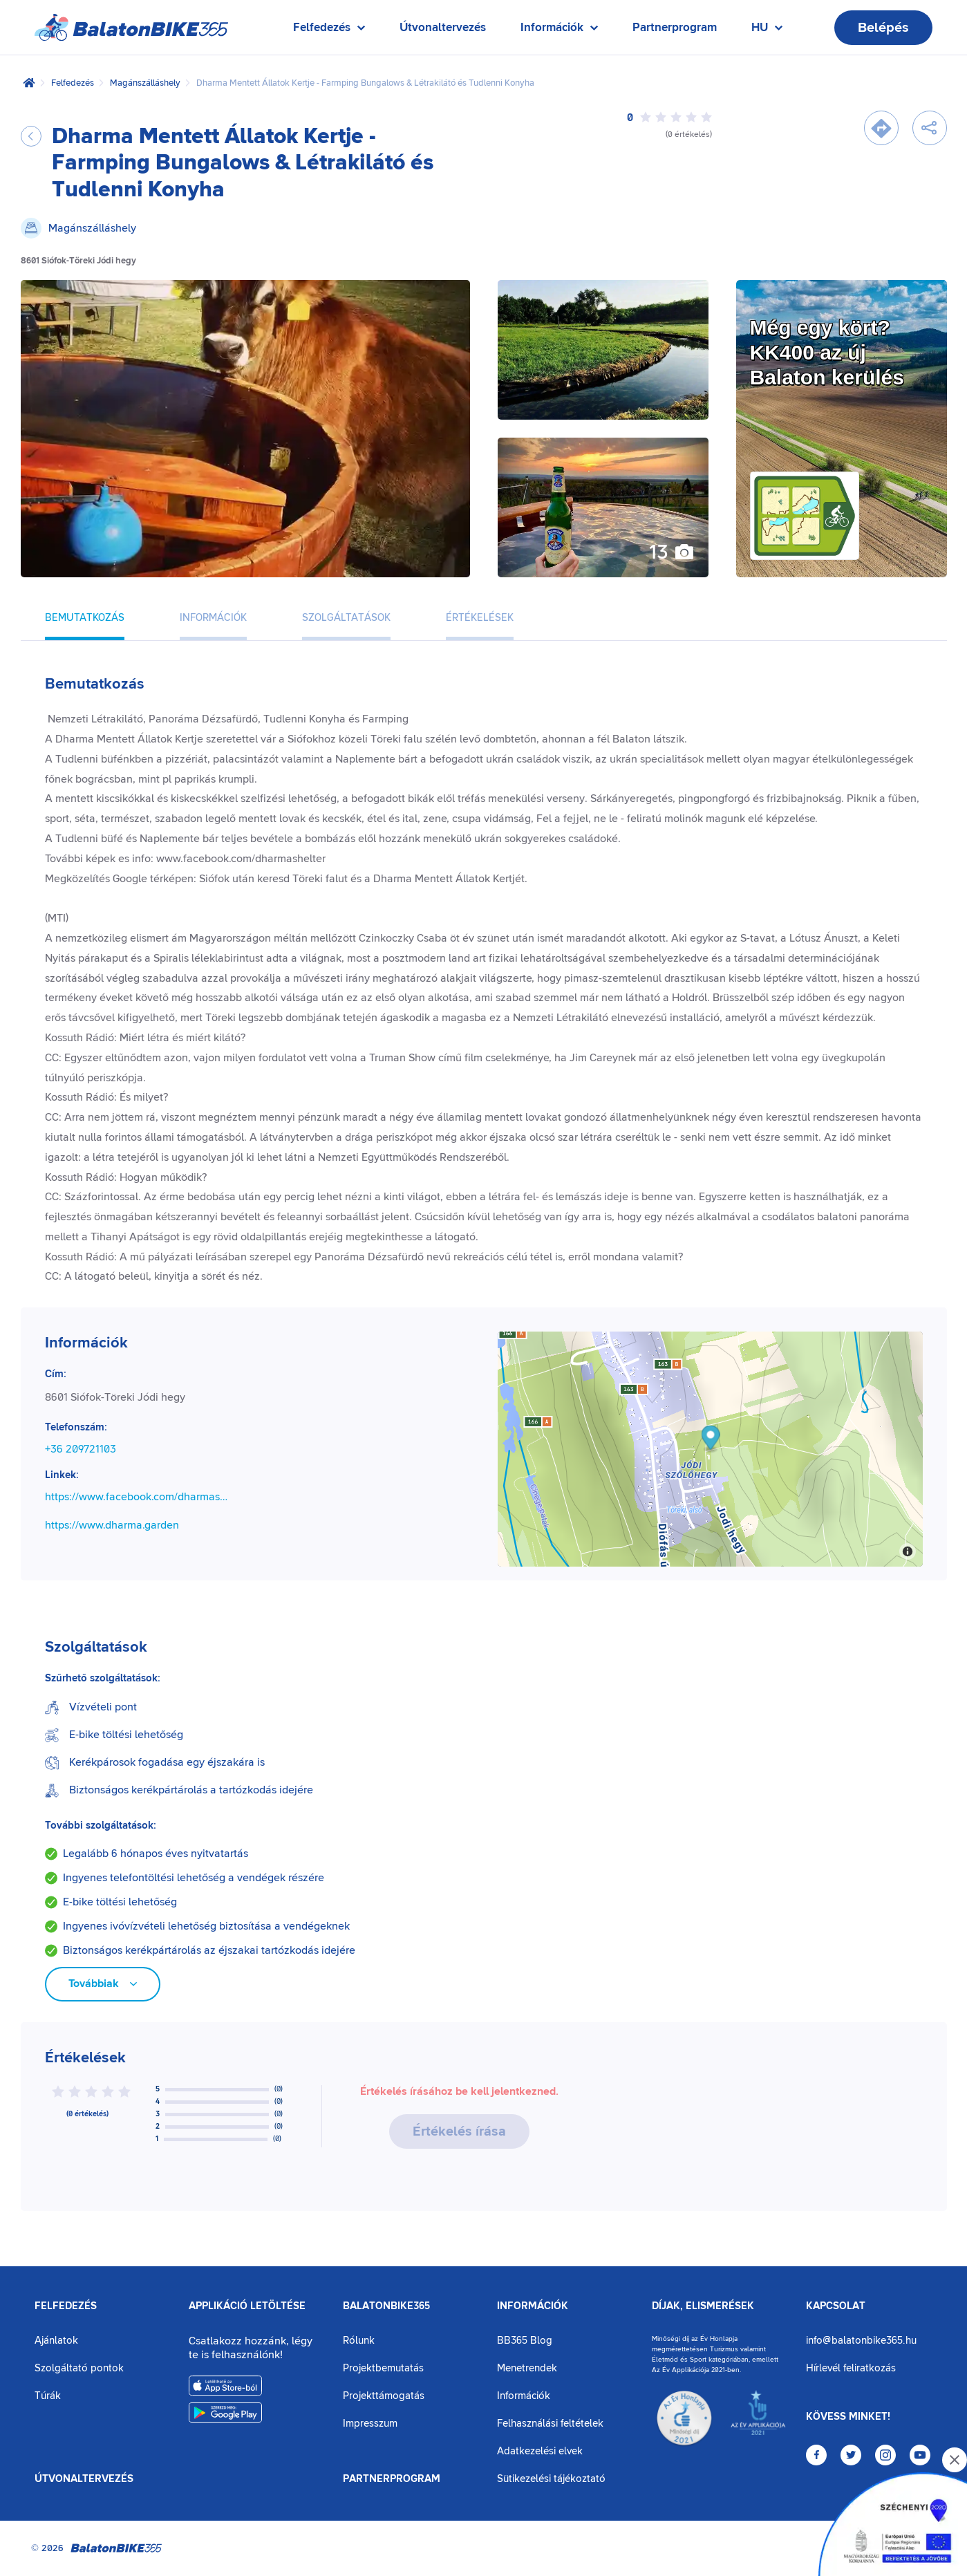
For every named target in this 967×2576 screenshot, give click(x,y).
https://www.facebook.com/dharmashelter (137, 1497)
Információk (532, 2306)
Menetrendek (527, 2368)
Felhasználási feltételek (550, 2423)
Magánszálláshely (145, 82)
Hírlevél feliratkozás (851, 2368)
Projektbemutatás (383, 2368)
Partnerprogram (674, 27)
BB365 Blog (524, 2340)
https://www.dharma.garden (112, 1525)
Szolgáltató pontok (79, 2368)
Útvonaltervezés (443, 27)
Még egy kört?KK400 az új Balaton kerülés (827, 352)
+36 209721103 (80, 1449)
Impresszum (370, 2423)
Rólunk (359, 2340)
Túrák (48, 2395)
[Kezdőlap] (29, 83)
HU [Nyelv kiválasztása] (766, 30)
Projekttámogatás (383, 2395)
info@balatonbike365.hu (861, 2340)
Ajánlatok (56, 2340)
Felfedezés (72, 82)
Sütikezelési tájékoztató (551, 2478)
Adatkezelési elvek (540, 2451)
